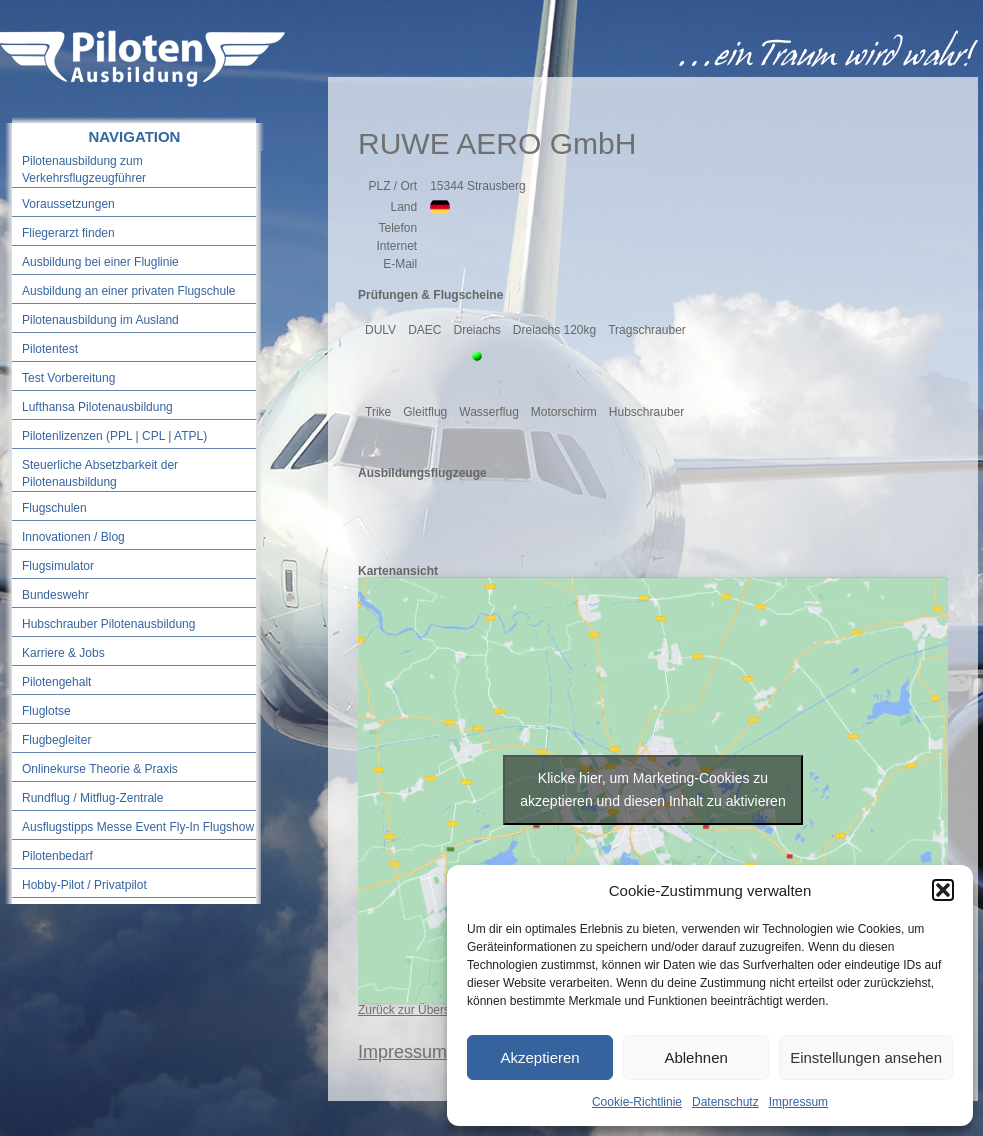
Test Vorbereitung (68, 378)
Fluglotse (46, 711)
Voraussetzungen (68, 204)
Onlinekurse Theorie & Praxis (100, 769)
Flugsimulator (58, 566)
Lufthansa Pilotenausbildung (97, 407)
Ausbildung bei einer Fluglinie (100, 262)
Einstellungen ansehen (866, 1057)
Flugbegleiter (56, 740)
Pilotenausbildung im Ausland (100, 320)
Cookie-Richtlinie (637, 1102)
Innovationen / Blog (73, 537)
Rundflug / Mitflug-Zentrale (92, 798)
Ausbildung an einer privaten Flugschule (128, 291)
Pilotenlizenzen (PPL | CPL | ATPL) (114, 436)
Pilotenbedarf (57, 856)
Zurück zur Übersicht (413, 1010)
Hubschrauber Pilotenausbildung (108, 624)
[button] (943, 890)
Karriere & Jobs (63, 653)
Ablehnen (695, 1057)
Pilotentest (50, 349)
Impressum (798, 1102)
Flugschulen (54, 508)
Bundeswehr (55, 595)
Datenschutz (725, 1102)
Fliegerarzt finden (68, 233)
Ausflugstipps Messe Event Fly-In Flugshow (138, 827)
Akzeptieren (539, 1057)
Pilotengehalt (56, 682)
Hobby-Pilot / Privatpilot (84, 885)
